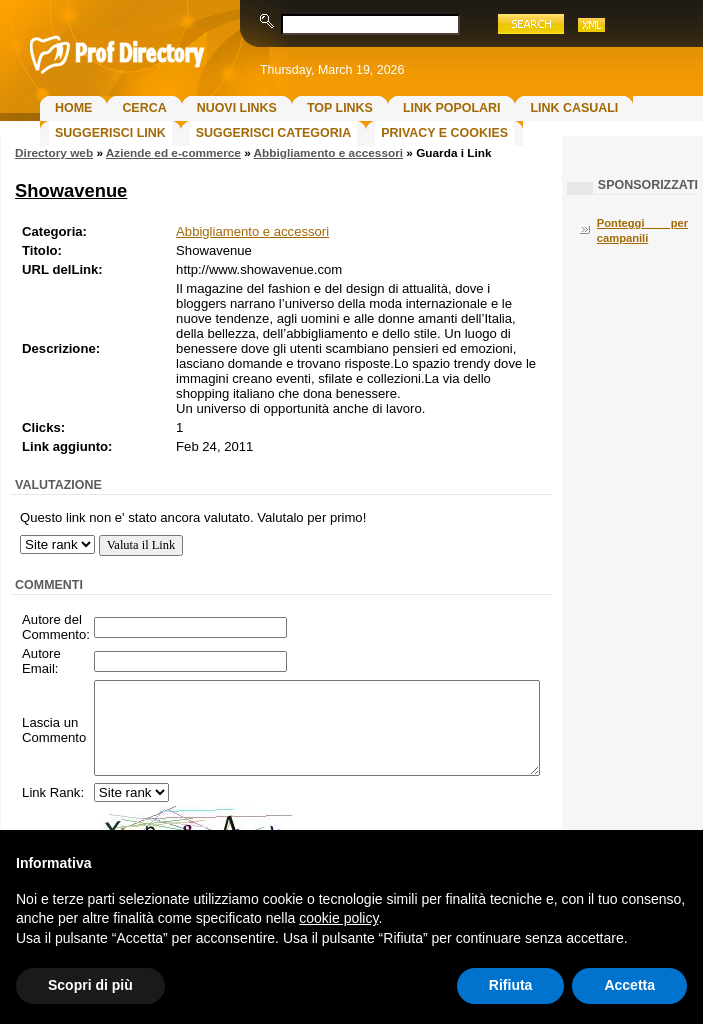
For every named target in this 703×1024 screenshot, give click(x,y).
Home (73, 108)
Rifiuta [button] (511, 985)
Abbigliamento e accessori (328, 153)
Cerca (144, 108)
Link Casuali (574, 108)
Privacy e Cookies (444, 133)
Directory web (54, 153)
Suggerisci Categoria (273, 133)
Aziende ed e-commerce (173, 153)
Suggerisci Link (110, 133)
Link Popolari (452, 108)
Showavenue (71, 190)
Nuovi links (237, 108)
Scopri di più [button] (90, 985)
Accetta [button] (629, 985)
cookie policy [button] (338, 918)
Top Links (340, 108)
